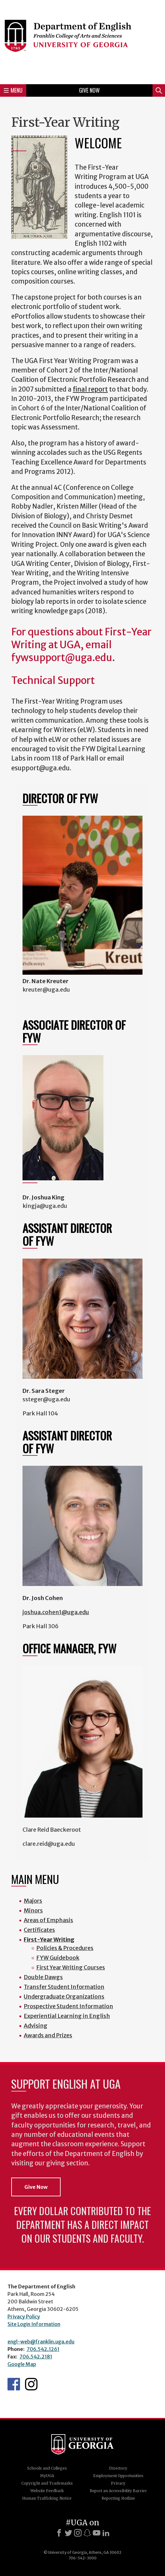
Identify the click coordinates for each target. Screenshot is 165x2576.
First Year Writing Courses (70, 1967)
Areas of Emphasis (48, 1920)
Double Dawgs (43, 1977)
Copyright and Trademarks (47, 2483)
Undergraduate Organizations (64, 1996)
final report (90, 389)
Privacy (118, 2483)
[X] (68, 2533)
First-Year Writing (49, 1939)
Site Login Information (34, 2324)
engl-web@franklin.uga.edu (41, 2341)
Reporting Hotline (118, 2498)
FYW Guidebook (57, 1957)
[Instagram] (78, 2533)
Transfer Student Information (64, 1986)
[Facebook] (59, 2533)
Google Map (22, 2364)
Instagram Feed (31, 2384)
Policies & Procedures (64, 1948)
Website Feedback (47, 2490)
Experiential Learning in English (67, 2015)
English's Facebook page (14, 2384)
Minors (33, 1910)
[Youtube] (96, 2533)
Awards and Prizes (48, 2035)
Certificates (39, 1929)
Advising (36, 2025)
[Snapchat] (87, 2533)
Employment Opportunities (118, 2475)
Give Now (89, 90)
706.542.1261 (43, 2349)
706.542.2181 (35, 2356)
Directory (118, 2468)
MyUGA (47, 2475)
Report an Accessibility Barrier (118, 2490)
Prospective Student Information (68, 2006)
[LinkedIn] (106, 2533)
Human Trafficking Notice (47, 2498)
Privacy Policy (24, 2316)
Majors (33, 1900)
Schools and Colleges (47, 2468)
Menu (13, 90)
